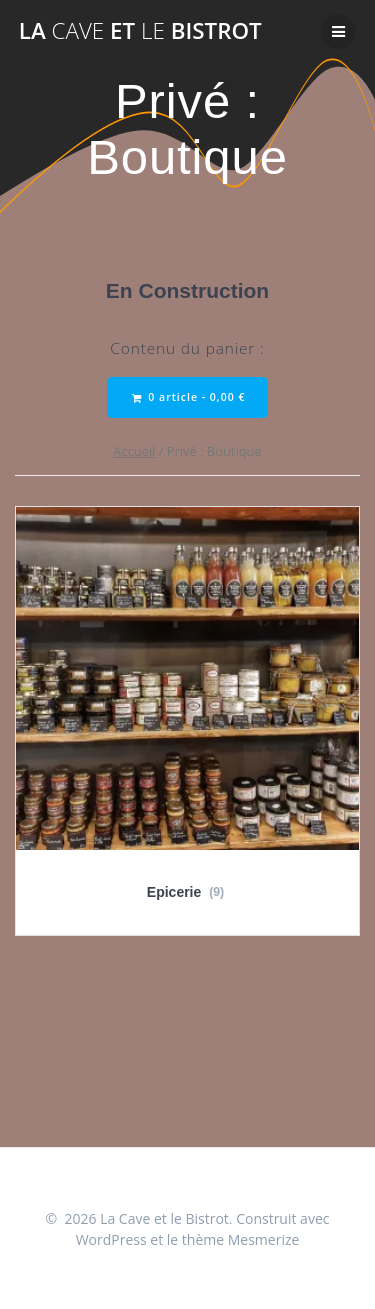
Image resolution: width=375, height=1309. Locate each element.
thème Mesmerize (241, 1239)
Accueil (134, 451)
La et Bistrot (140, 31)
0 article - (189, 397)
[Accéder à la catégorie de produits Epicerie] (187, 713)
